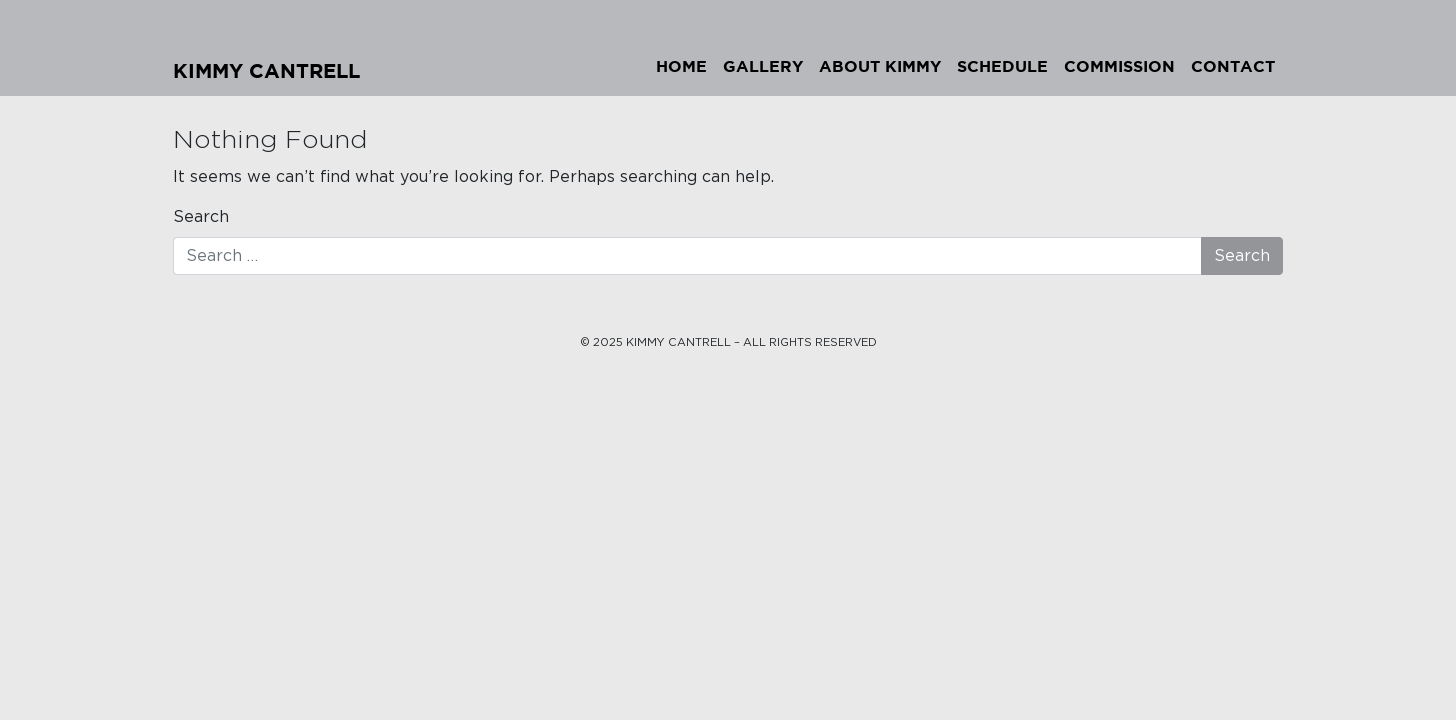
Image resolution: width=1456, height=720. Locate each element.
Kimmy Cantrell (266, 72)
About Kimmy (880, 67)
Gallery (763, 67)
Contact (1233, 67)
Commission (1119, 67)
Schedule (1002, 67)
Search (201, 217)
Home (681, 67)
